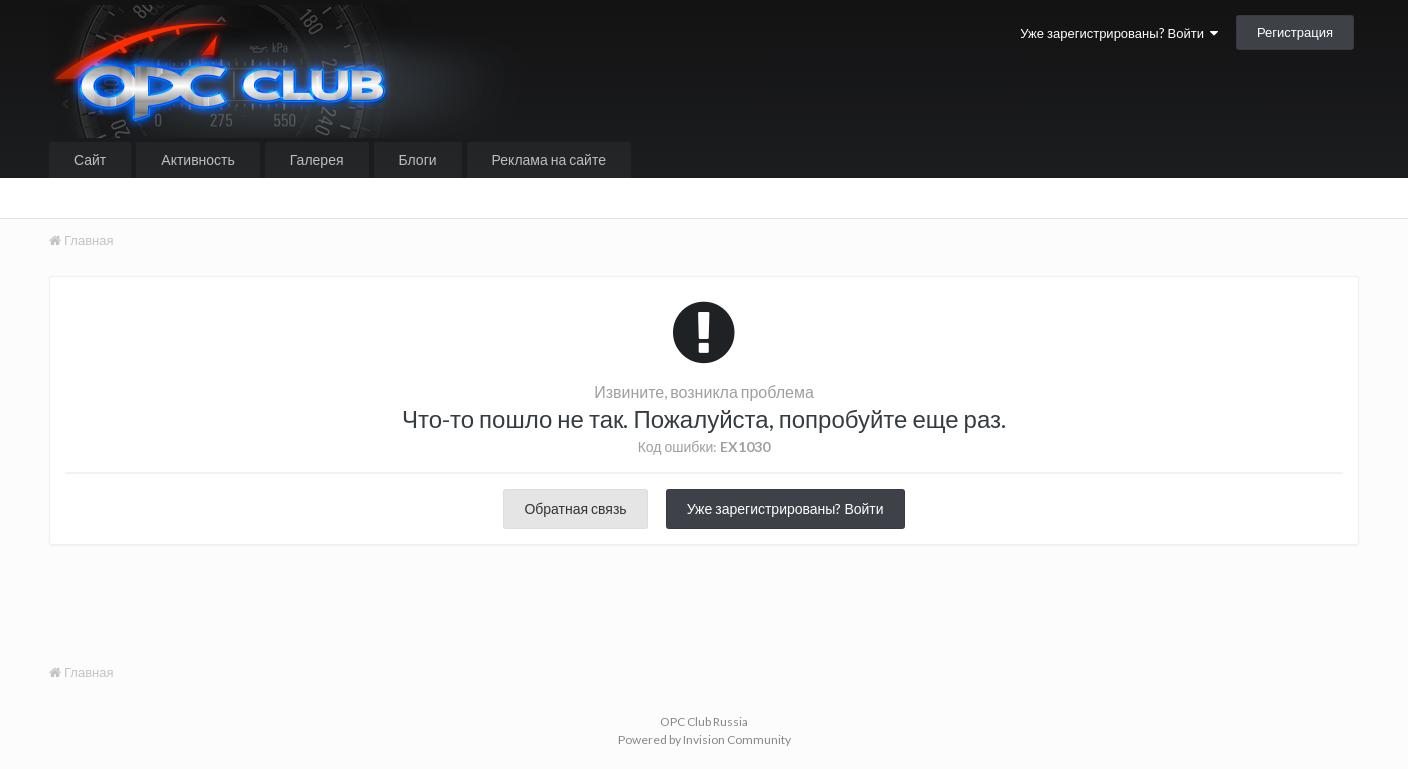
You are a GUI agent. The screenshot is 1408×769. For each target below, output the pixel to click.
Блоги (418, 159)
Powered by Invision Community (704, 739)
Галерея (317, 159)
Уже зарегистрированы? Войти (1119, 33)
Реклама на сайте (549, 159)
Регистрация (1295, 32)
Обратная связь (575, 508)
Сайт (90, 159)
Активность (198, 159)
